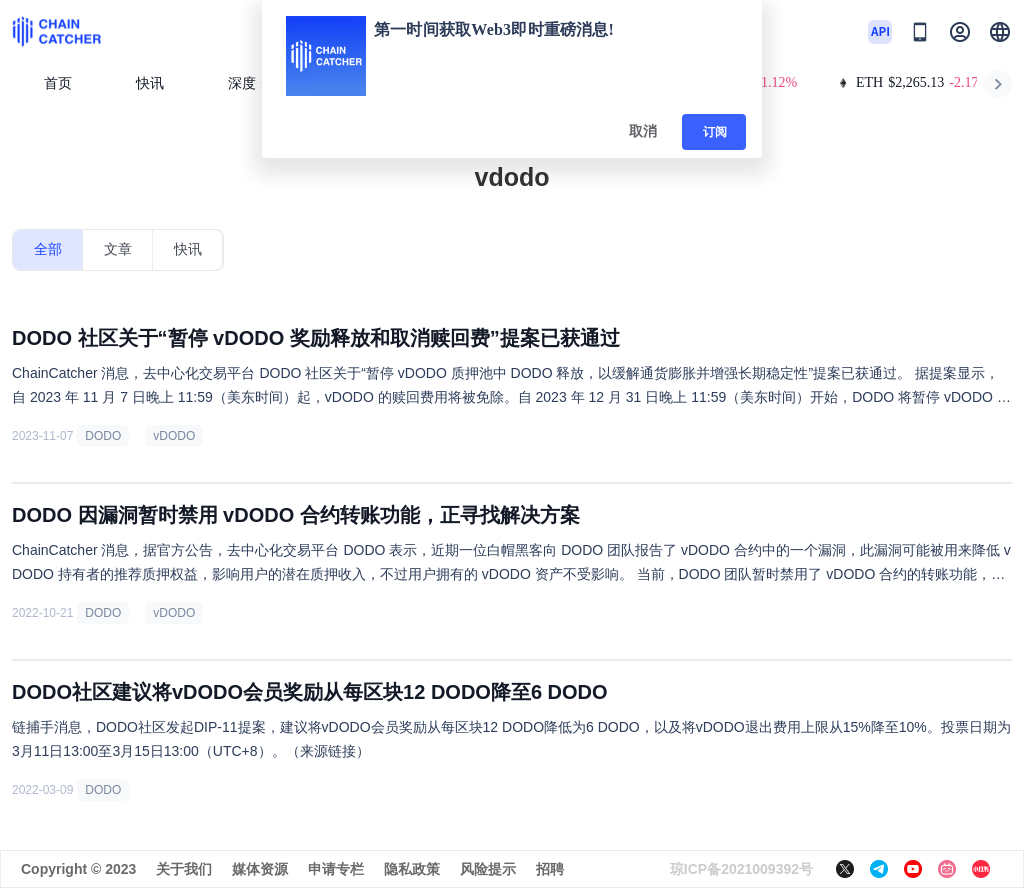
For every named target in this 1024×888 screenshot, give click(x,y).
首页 (58, 83)
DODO (103, 436)
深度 (249, 83)
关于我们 (184, 869)
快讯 (150, 83)
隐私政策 (412, 869)
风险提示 (488, 869)
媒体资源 (260, 869)
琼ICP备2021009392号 (741, 869)
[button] (1000, 32)
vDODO (174, 436)
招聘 (550, 869)
